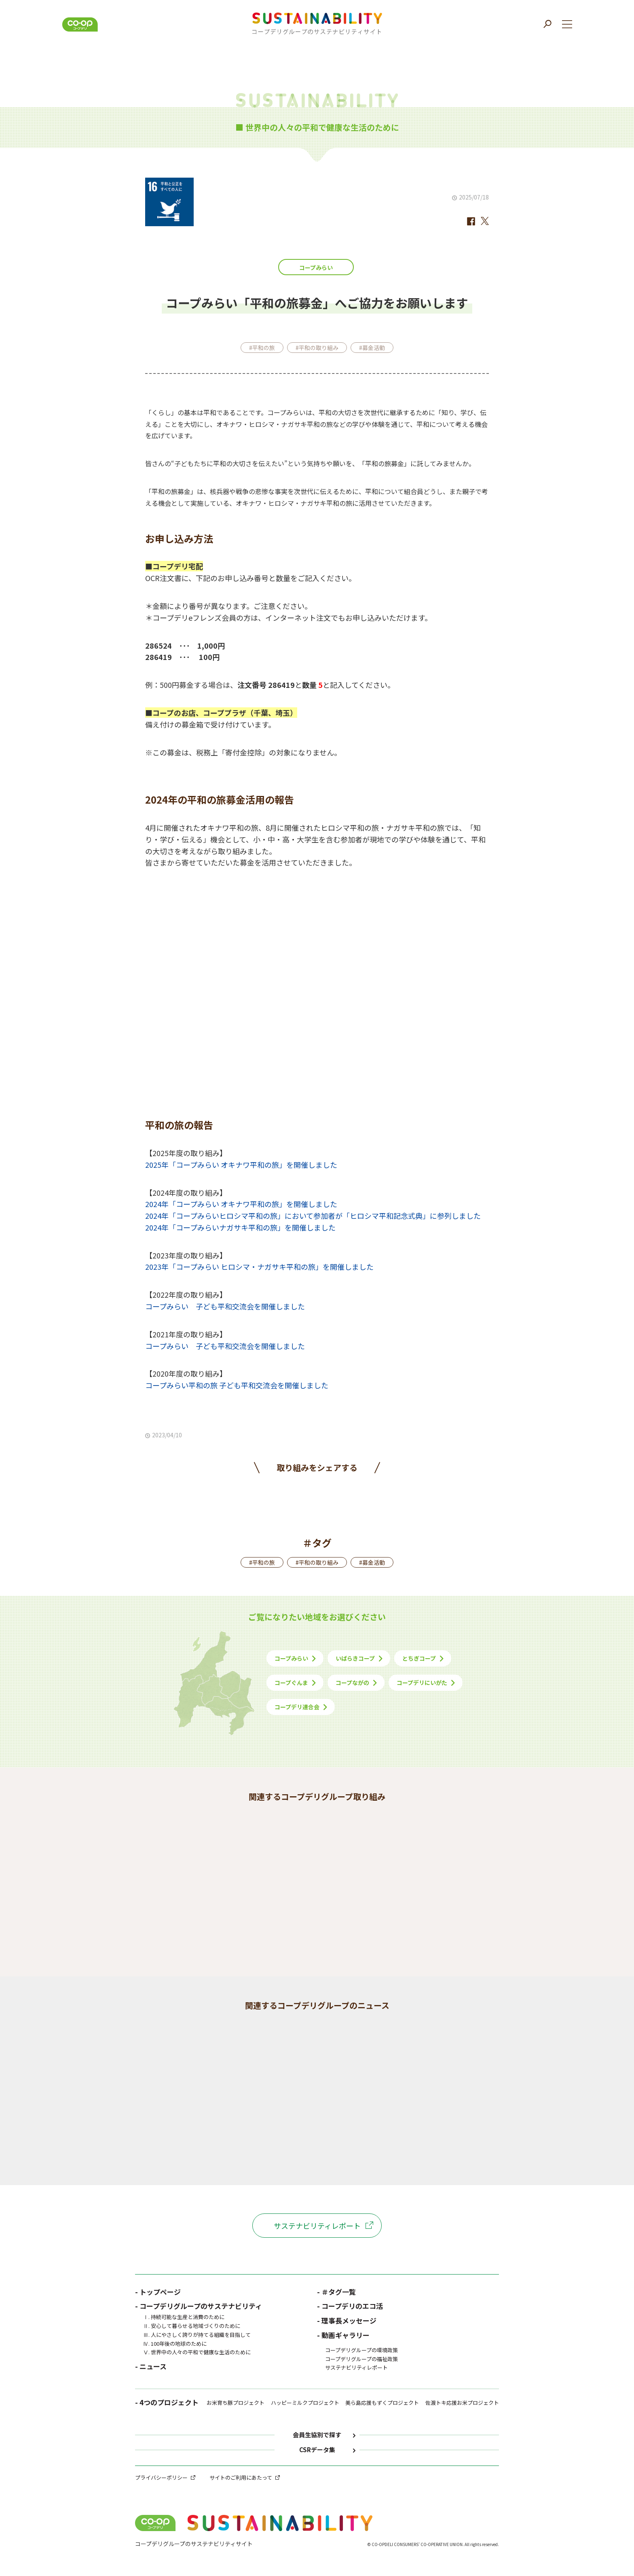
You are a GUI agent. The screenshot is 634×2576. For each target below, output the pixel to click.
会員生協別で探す (317, 2435)
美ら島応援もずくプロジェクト (382, 2402)
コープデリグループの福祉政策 (361, 2359)
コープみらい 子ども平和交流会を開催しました (225, 1306)
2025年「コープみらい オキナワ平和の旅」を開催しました (241, 1164)
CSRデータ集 (317, 2450)
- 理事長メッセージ (346, 2320)
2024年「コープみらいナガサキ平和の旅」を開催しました (240, 1227)
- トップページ (158, 2292)
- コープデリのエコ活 (350, 2306)
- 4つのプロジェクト (167, 2403)
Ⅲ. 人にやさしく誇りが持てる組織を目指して (197, 2334)
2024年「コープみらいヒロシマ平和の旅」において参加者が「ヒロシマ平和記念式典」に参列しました (313, 1215)
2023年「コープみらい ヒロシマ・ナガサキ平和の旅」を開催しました (259, 1267)
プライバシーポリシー (161, 2477)
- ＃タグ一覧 (336, 2292)
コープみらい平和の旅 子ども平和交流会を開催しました (236, 1385)
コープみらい (316, 267)
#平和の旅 (262, 348)
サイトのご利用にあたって (240, 2477)
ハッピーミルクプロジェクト (305, 2402)
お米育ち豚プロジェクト (235, 2402)
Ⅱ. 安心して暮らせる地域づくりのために (191, 2326)
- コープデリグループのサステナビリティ (198, 2306)
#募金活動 (372, 348)
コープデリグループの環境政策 (361, 2350)
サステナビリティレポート (317, 2225)
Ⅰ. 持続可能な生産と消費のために (183, 2317)
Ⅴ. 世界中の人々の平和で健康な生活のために (197, 2352)
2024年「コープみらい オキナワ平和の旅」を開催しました (241, 1204)
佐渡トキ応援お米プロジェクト (462, 2402)
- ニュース (151, 2366)
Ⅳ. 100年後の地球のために (175, 2343)
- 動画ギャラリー (343, 2335)
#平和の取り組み (317, 348)
